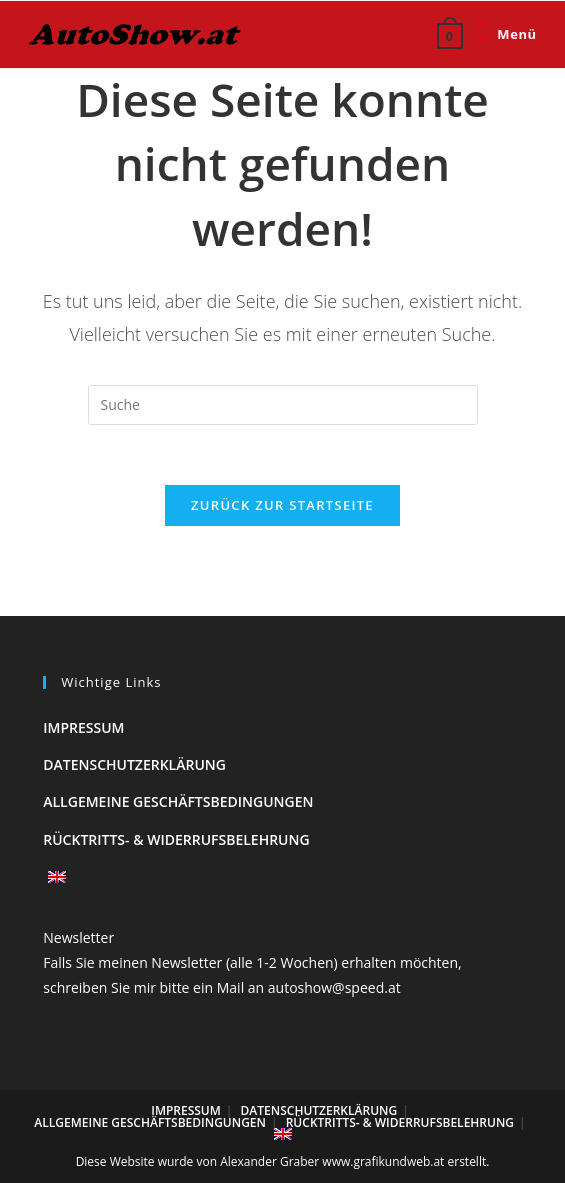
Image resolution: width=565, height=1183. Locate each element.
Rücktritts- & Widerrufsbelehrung (176, 839)
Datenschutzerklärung (134, 764)
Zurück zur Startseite (282, 505)
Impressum (83, 727)
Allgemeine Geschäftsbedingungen (178, 801)
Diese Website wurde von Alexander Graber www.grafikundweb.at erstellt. (283, 1161)
